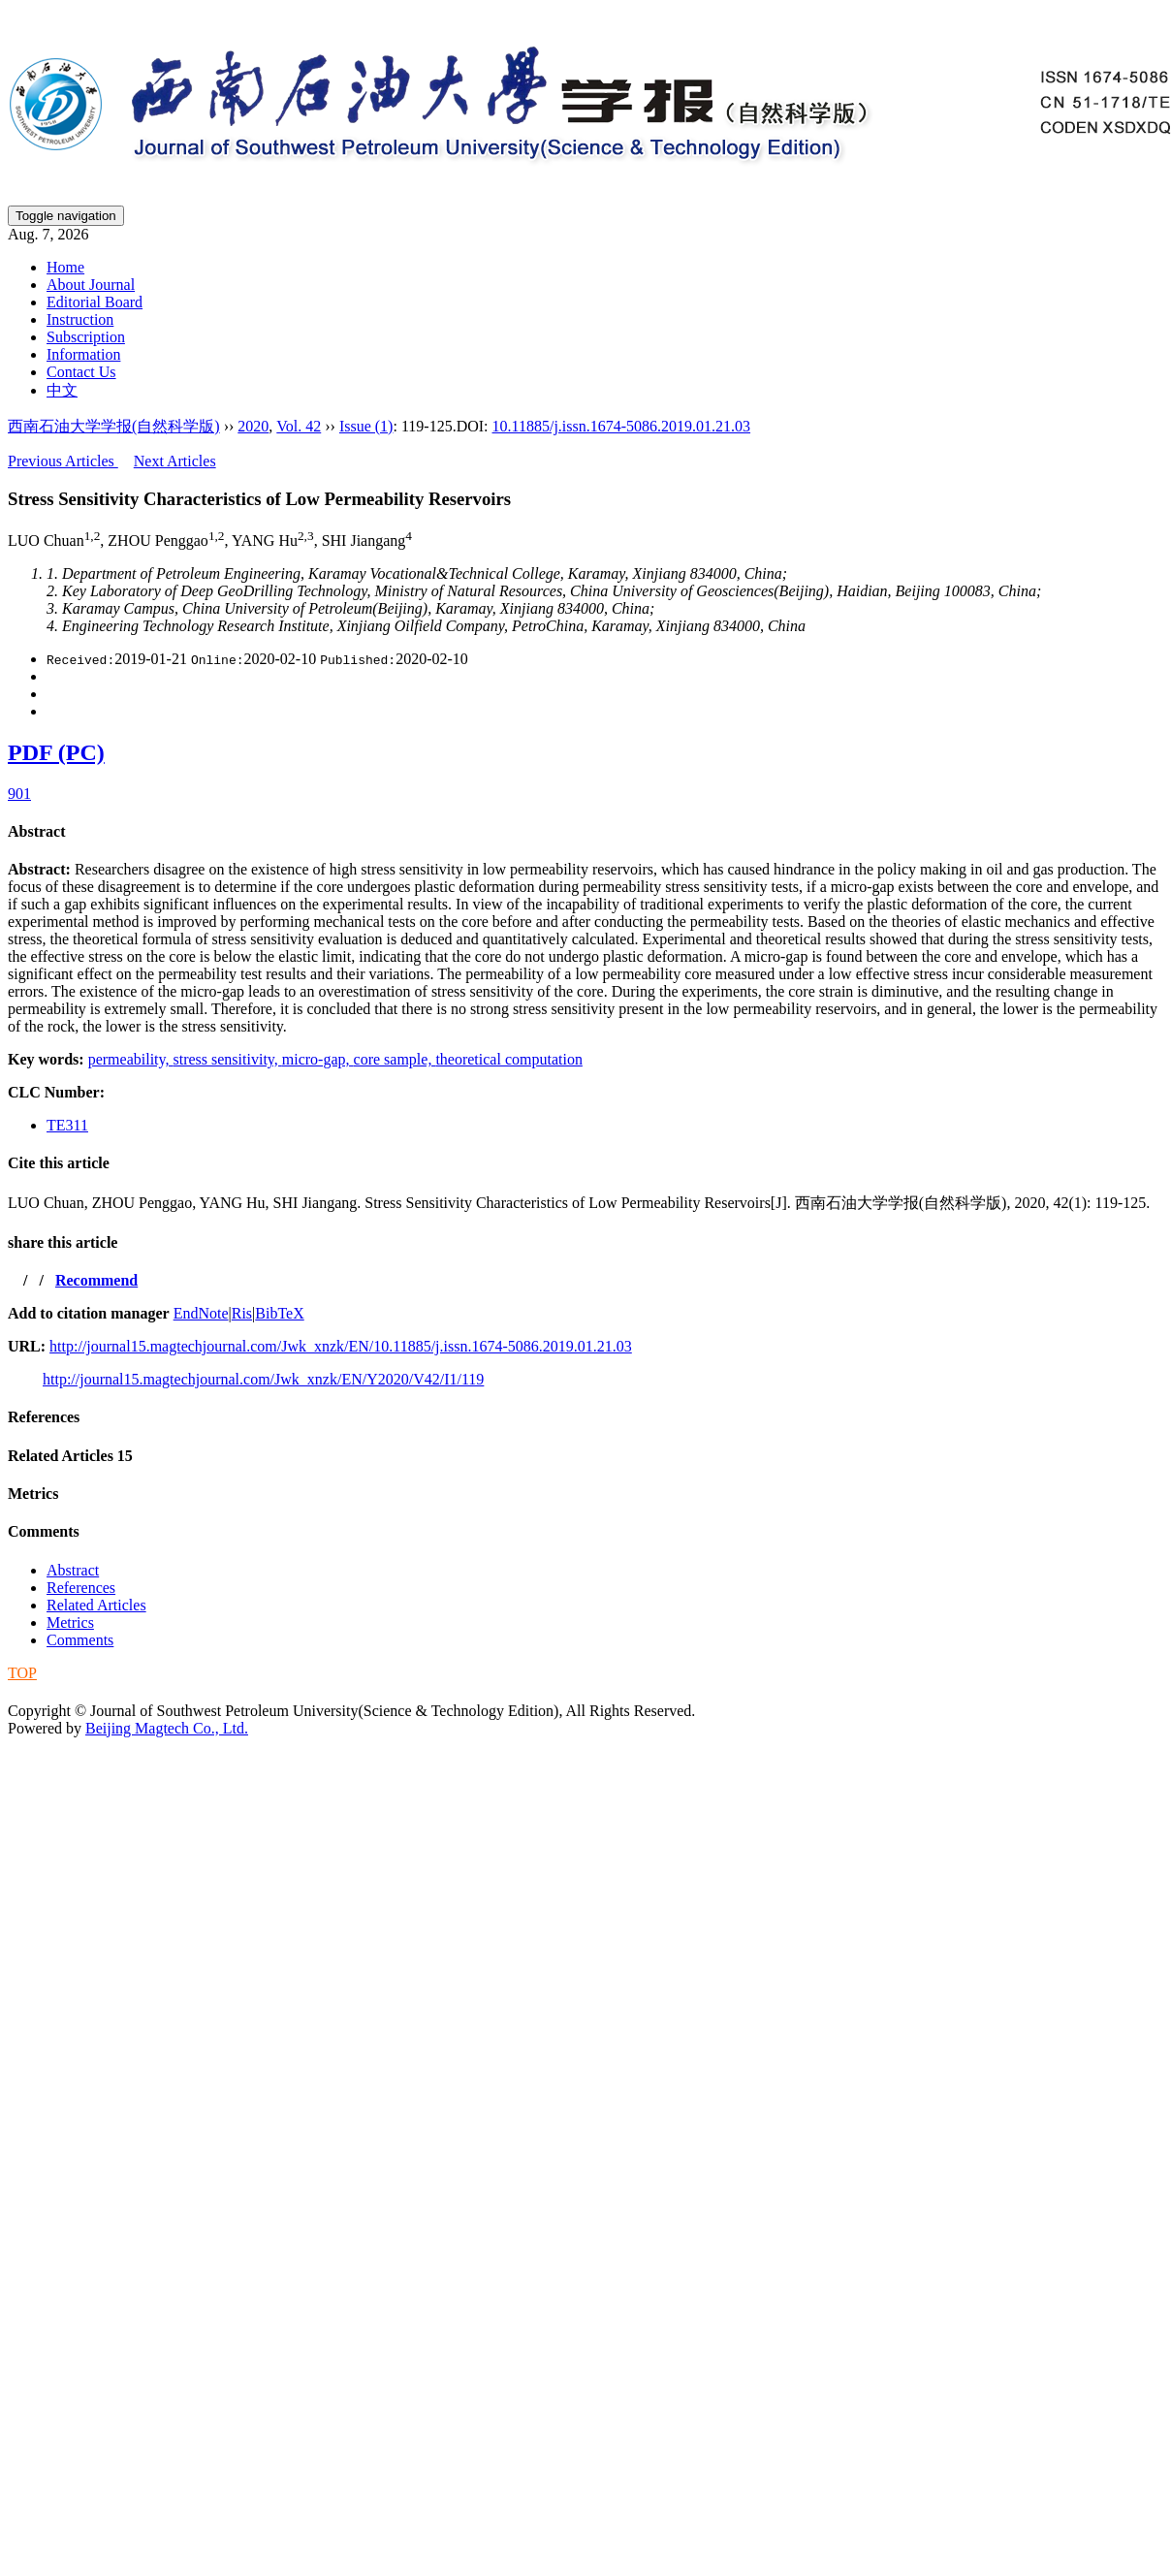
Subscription (86, 337)
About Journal (91, 284)
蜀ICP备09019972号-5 (80, 1691)
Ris (242, 1313)
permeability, (131, 1059)
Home (65, 267)
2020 (253, 426)
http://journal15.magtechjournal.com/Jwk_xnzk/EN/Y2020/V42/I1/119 (263, 1379)
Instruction (80, 319)
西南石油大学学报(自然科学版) (114, 426)
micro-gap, (318, 1059)
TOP (22, 1673)
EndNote (201, 1313)
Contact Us (81, 372)
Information (83, 354)
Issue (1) (366, 426)
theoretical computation (509, 1059)
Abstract (37, 831)
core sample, (395, 1059)
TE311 (67, 1125)
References (43, 1417)
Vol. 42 (298, 426)
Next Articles (175, 461)
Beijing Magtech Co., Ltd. (166, 1728)
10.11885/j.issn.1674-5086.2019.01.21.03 (621, 426)
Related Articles (70, 1455)
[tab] (585, 832)
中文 (62, 390)
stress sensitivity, (227, 1059)
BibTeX (279, 1313)
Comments (43, 1531)
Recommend (96, 1280)
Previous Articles (63, 461)
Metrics (33, 1493)
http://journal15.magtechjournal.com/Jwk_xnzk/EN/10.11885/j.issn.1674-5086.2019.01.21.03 (340, 1346)
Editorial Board (94, 302)
